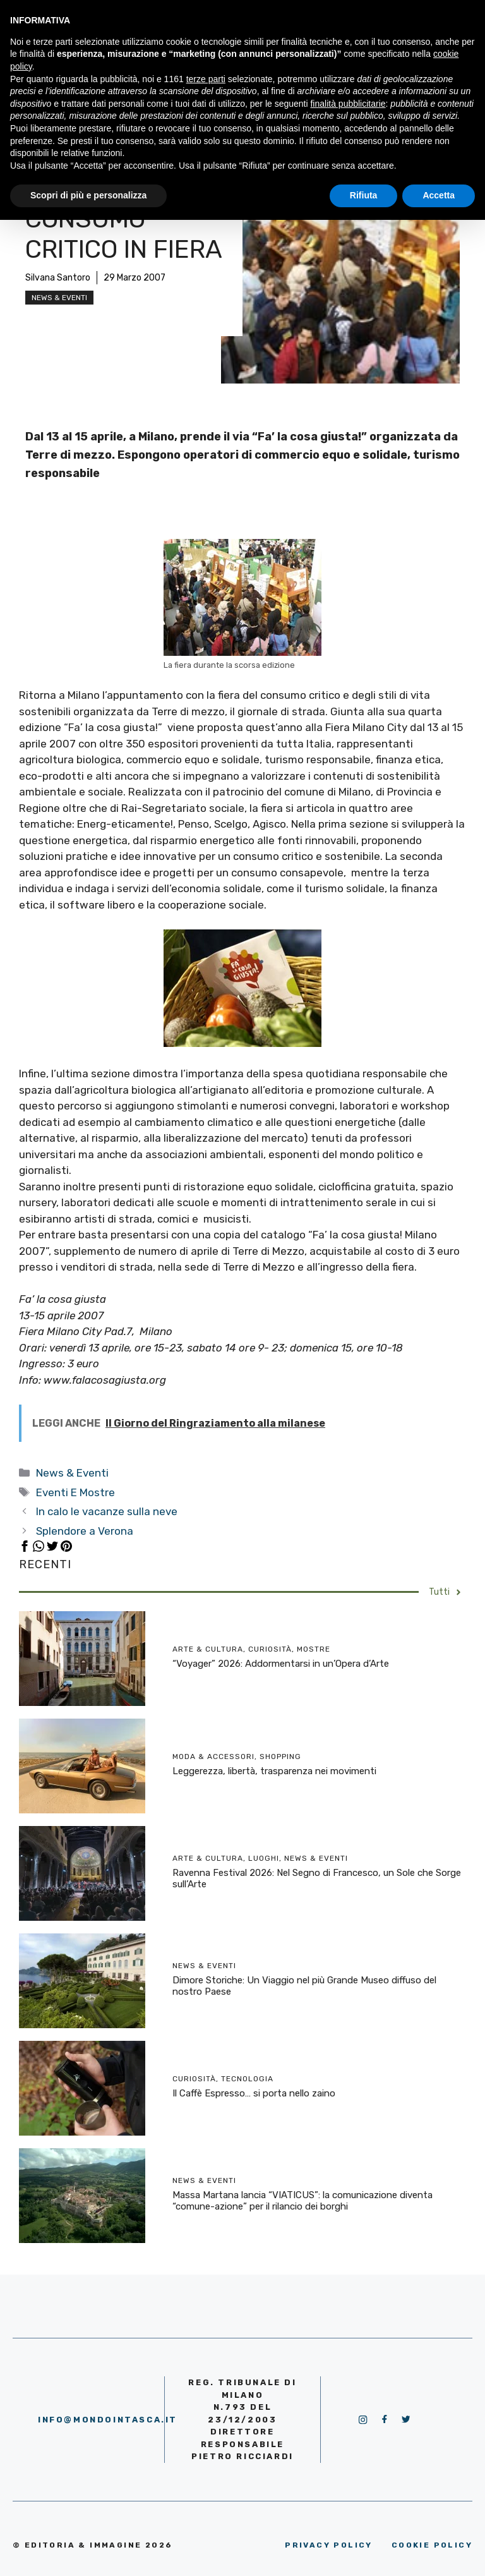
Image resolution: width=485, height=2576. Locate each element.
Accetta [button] (438, 195)
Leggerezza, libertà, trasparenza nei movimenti (274, 1771)
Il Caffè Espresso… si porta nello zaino (253, 2093)
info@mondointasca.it (107, 2419)
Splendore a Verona (84, 1531)
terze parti (205, 79)
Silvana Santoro (57, 277)
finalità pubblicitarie (347, 104)
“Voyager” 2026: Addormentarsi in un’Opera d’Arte (280, 1663)
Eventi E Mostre (75, 1492)
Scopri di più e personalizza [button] (88, 195)
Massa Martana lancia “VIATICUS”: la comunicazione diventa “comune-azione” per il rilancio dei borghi (302, 2200)
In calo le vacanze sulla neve (106, 1511)
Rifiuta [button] (364, 195)
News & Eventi (59, 297)
